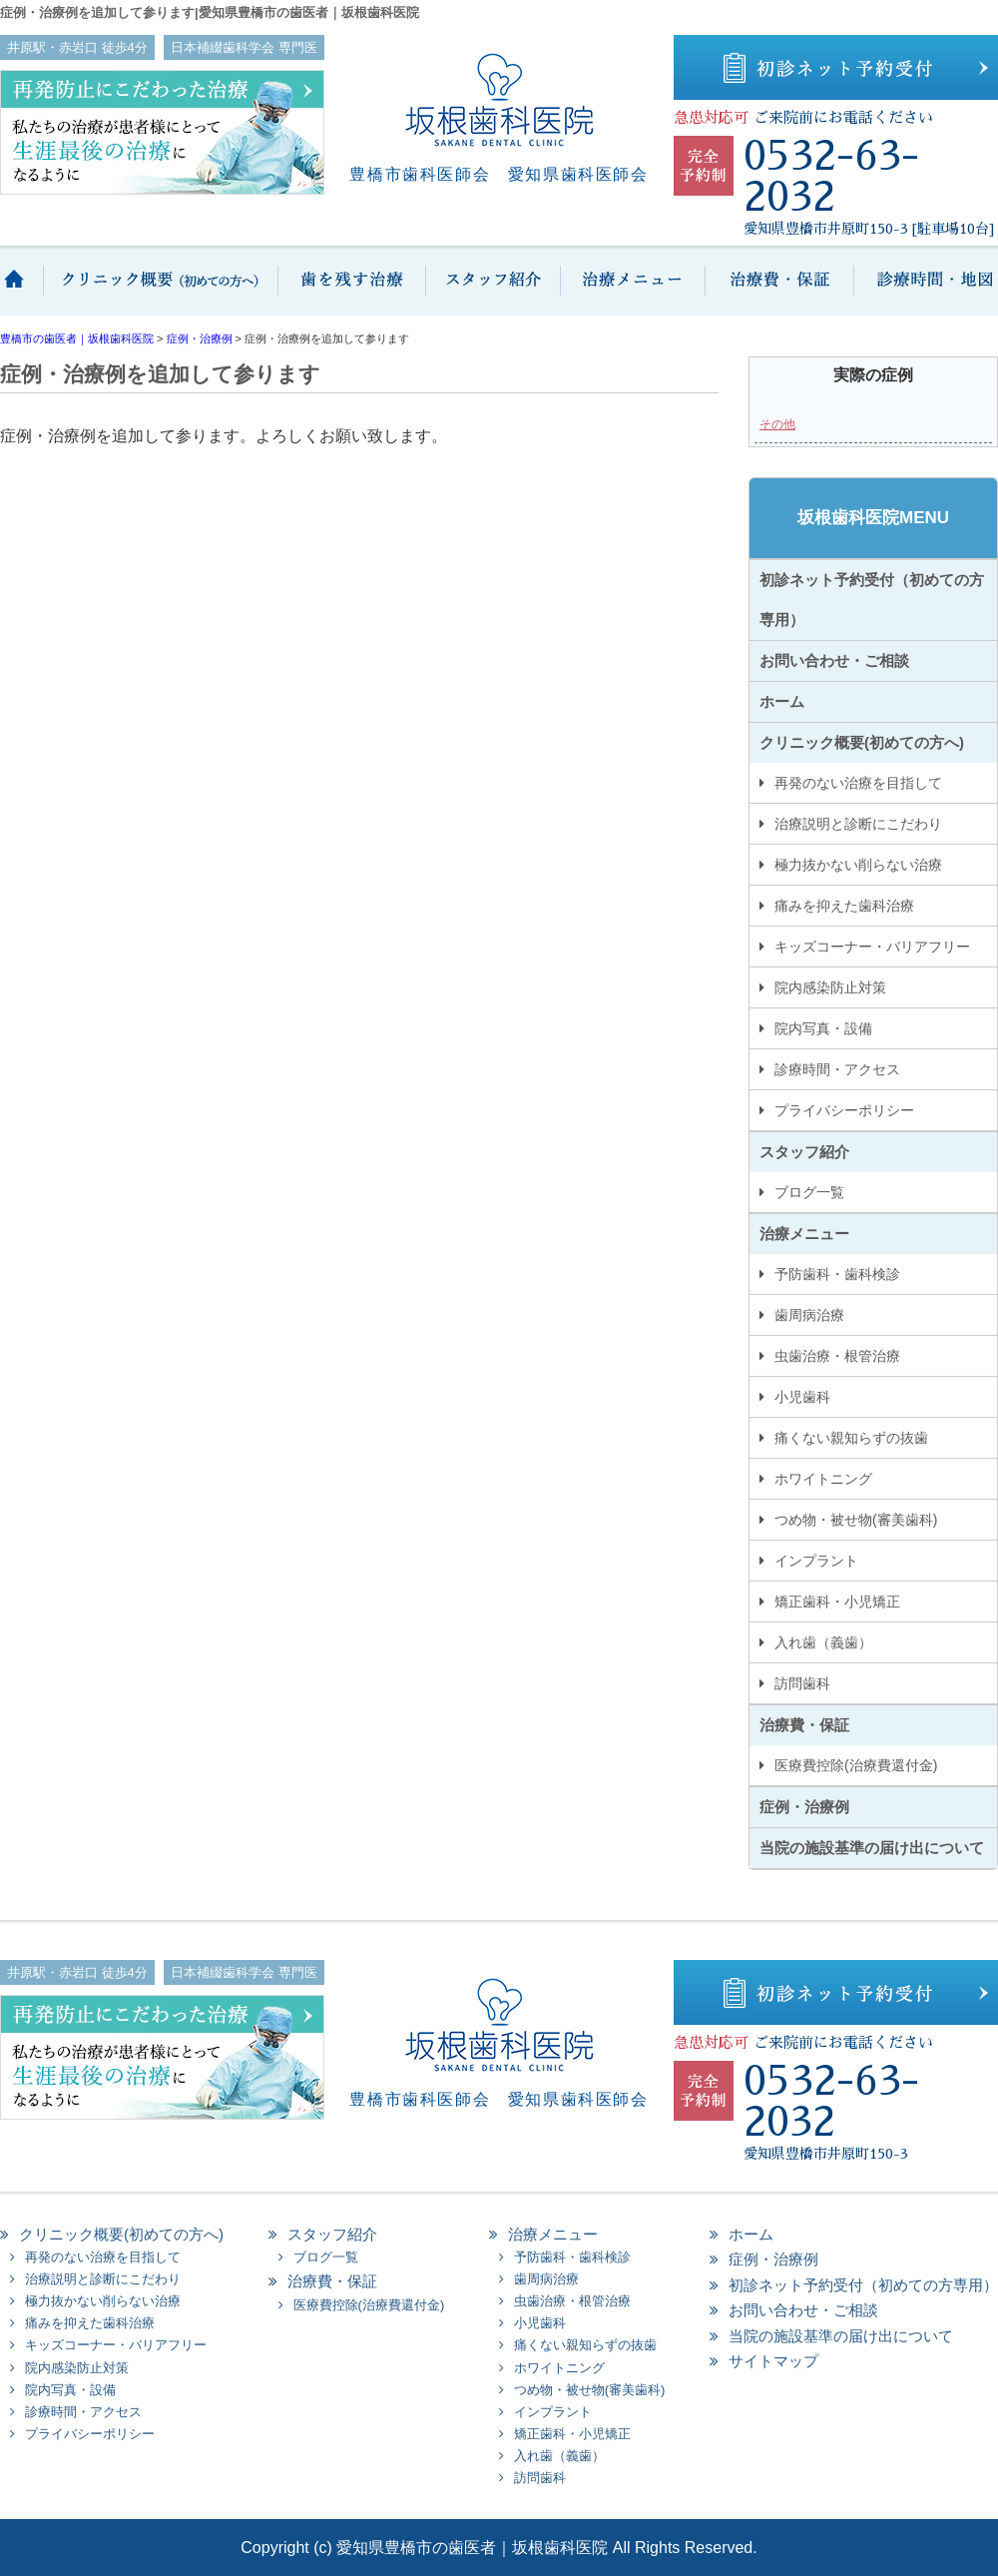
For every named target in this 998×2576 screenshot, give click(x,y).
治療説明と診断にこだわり (858, 824)
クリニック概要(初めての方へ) (159, 291)
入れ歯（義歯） (823, 1642)
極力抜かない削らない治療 (858, 865)
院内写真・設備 (823, 1028)
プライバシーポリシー (844, 1110)
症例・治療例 (804, 1806)
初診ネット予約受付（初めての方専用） (871, 599)
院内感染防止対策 (830, 987)
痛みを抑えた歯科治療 (844, 906)
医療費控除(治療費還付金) (855, 1765)
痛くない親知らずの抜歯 (851, 1438)
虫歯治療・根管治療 (837, 1356)
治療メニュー (631, 291)
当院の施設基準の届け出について (871, 1847)
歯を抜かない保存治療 (349, 291)
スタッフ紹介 (491, 291)
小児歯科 (802, 1397)
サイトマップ (773, 2360)
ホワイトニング (823, 1479)
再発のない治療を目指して (858, 783)
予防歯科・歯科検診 (837, 1274)
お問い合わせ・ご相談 (834, 660)
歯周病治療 (809, 1315)
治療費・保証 (778, 291)
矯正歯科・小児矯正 (837, 1602)
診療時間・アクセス (837, 1069)
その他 (777, 424)
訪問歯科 (802, 1683)
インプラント (816, 1561)
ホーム (22, 291)
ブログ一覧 (809, 1192)
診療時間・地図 (925, 291)
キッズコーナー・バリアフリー (872, 947)
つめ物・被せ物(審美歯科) (855, 1520)
